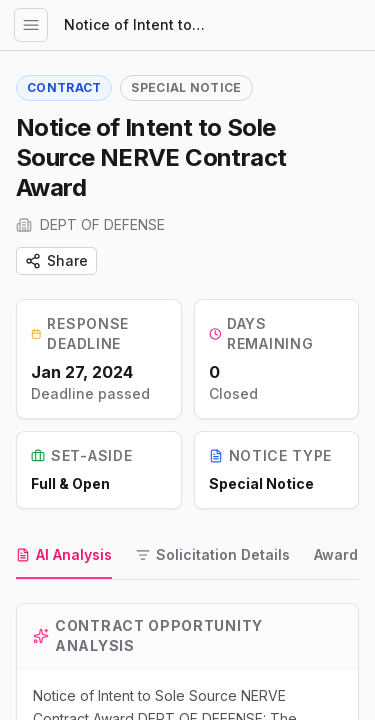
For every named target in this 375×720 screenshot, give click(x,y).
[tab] (64, 556)
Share (56, 260)
